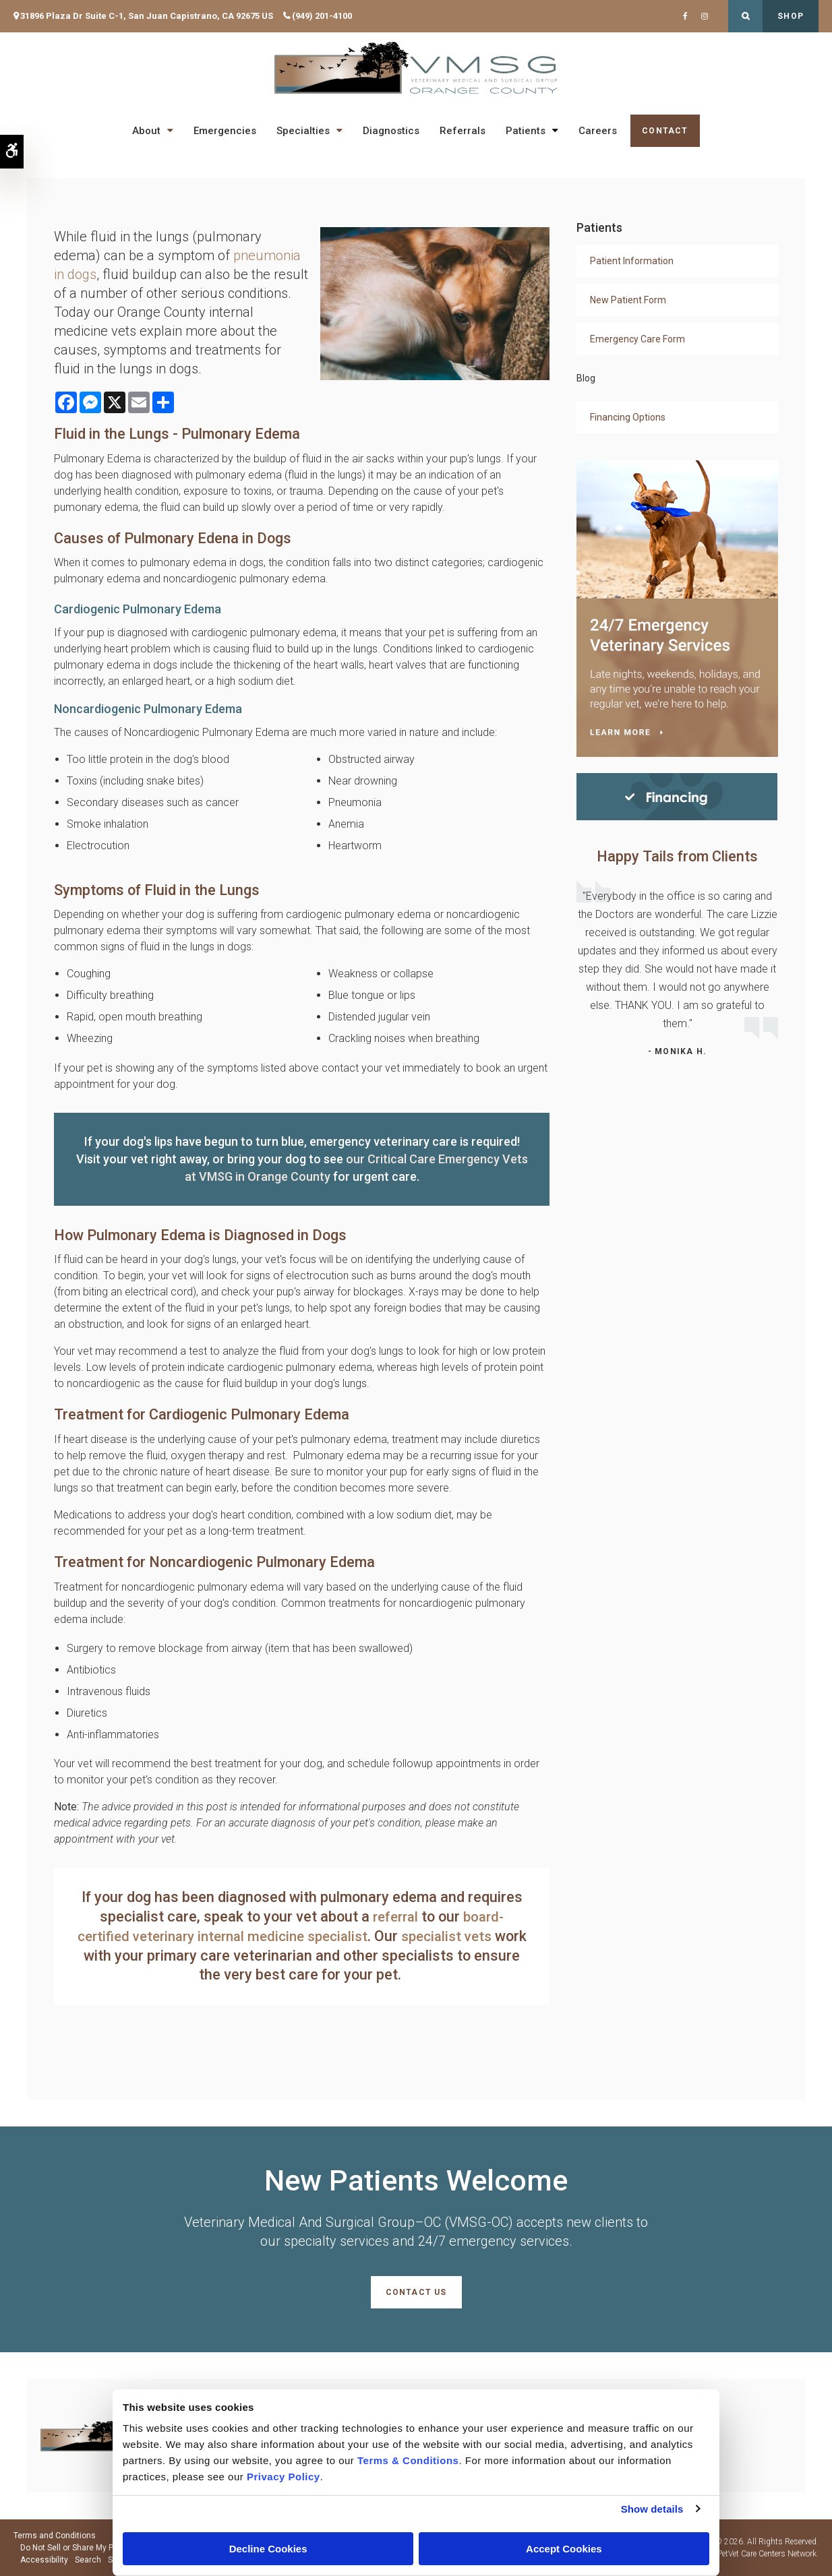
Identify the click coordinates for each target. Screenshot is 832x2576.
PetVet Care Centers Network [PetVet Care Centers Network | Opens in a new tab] (766, 2553)
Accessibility (44, 2560)
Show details (652, 2509)
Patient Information (632, 260)
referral (394, 1916)
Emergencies (225, 131)
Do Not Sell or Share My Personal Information (103, 2547)
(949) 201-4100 (322, 16)
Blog (585, 378)
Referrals (462, 131)
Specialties (303, 131)
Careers (597, 131)
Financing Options (627, 417)
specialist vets (473, 1936)
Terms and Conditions (54, 2535)
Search (88, 2560)
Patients (525, 131)
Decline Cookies (268, 2548)
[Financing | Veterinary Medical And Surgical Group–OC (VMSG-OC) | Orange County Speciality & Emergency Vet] (676, 795)
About (146, 131)
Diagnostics (391, 131)
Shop (790, 16)
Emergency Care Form (637, 339)
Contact (665, 130)
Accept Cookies (564, 2548)
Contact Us (416, 2292)
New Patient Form (628, 300)
